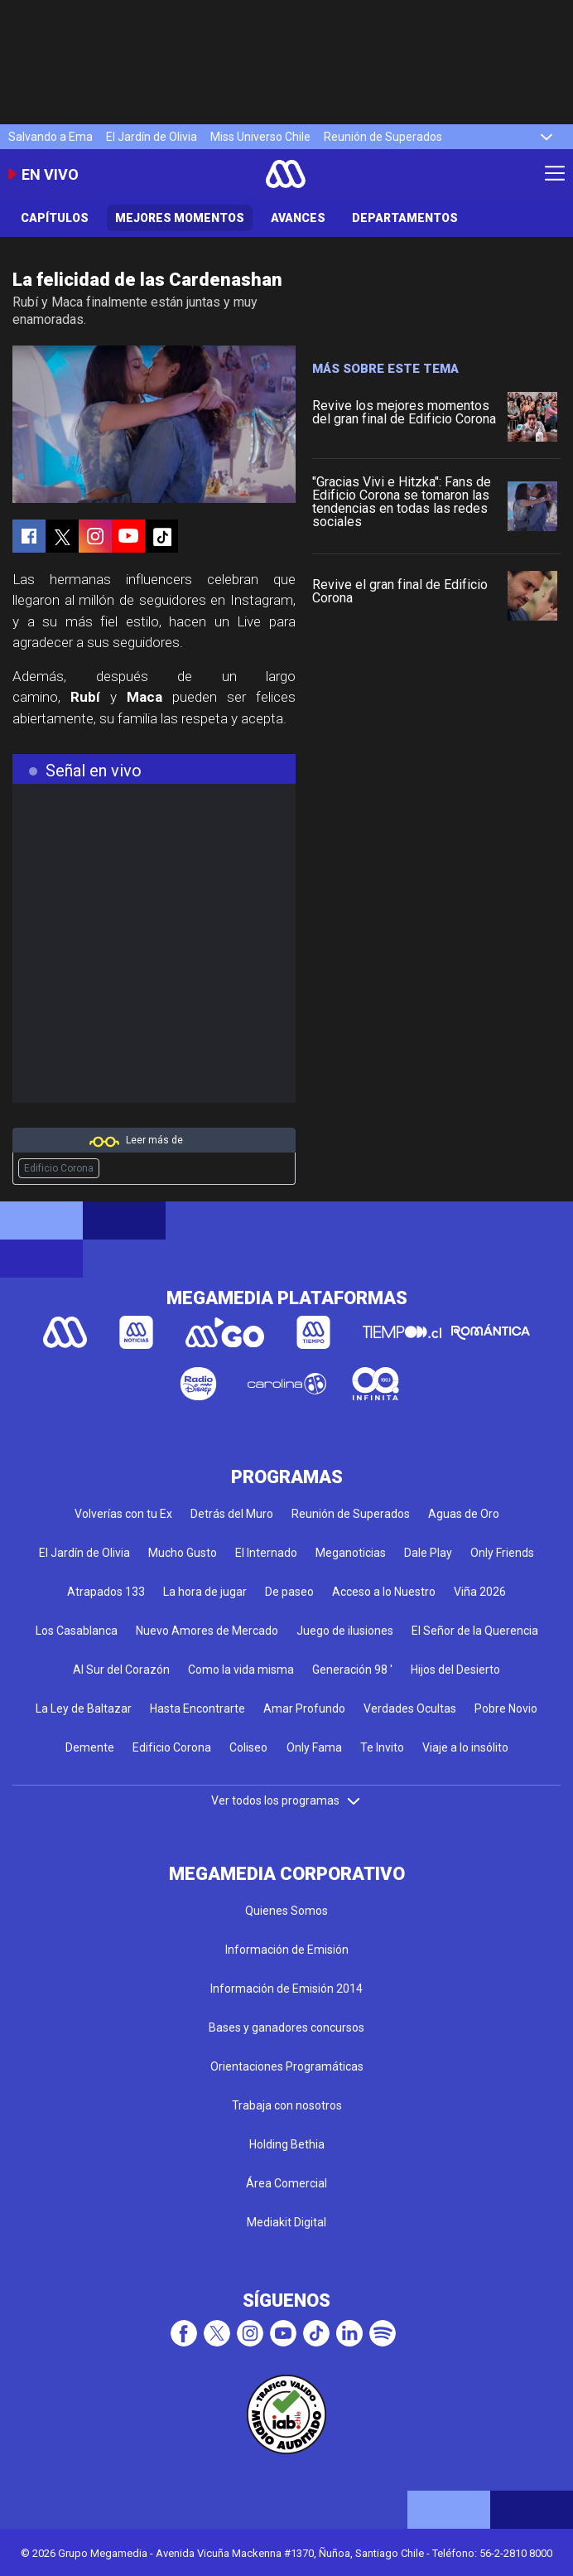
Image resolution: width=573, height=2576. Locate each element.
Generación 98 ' (352, 1669)
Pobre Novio (505, 1708)
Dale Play (428, 1552)
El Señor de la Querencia (475, 1630)
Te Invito (382, 1747)
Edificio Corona (59, 1168)
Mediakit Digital (286, 2222)
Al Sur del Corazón (121, 1669)
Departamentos (405, 218)
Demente (89, 1747)
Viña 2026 (480, 1591)
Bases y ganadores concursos (286, 2027)
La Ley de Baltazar (84, 1708)
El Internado (266, 1552)
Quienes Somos (286, 1910)
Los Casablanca (77, 1630)
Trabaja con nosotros (287, 2105)
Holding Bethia (287, 2144)
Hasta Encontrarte (197, 1708)
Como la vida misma (241, 1669)
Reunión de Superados (383, 136)
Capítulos (55, 218)
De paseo (289, 1591)
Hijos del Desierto (455, 1669)
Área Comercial (286, 2183)
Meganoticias (350, 1552)
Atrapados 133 (106, 1591)
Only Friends (502, 1552)
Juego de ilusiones (344, 1630)
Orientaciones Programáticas (287, 2066)
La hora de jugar (205, 1591)
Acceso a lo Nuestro (384, 1591)
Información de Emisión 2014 (286, 1988)
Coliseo (248, 1747)
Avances (298, 218)
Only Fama (314, 1747)
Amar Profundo (304, 1708)
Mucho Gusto (182, 1552)
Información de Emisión (287, 1949)
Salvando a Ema (50, 136)
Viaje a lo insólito (465, 1747)
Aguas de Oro (463, 1513)
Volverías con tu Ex (123, 1513)
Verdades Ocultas (410, 1708)
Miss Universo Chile (260, 136)
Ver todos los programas (286, 1800)
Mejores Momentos (179, 218)
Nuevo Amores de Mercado (207, 1630)
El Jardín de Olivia (151, 136)
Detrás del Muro (231, 1513)
